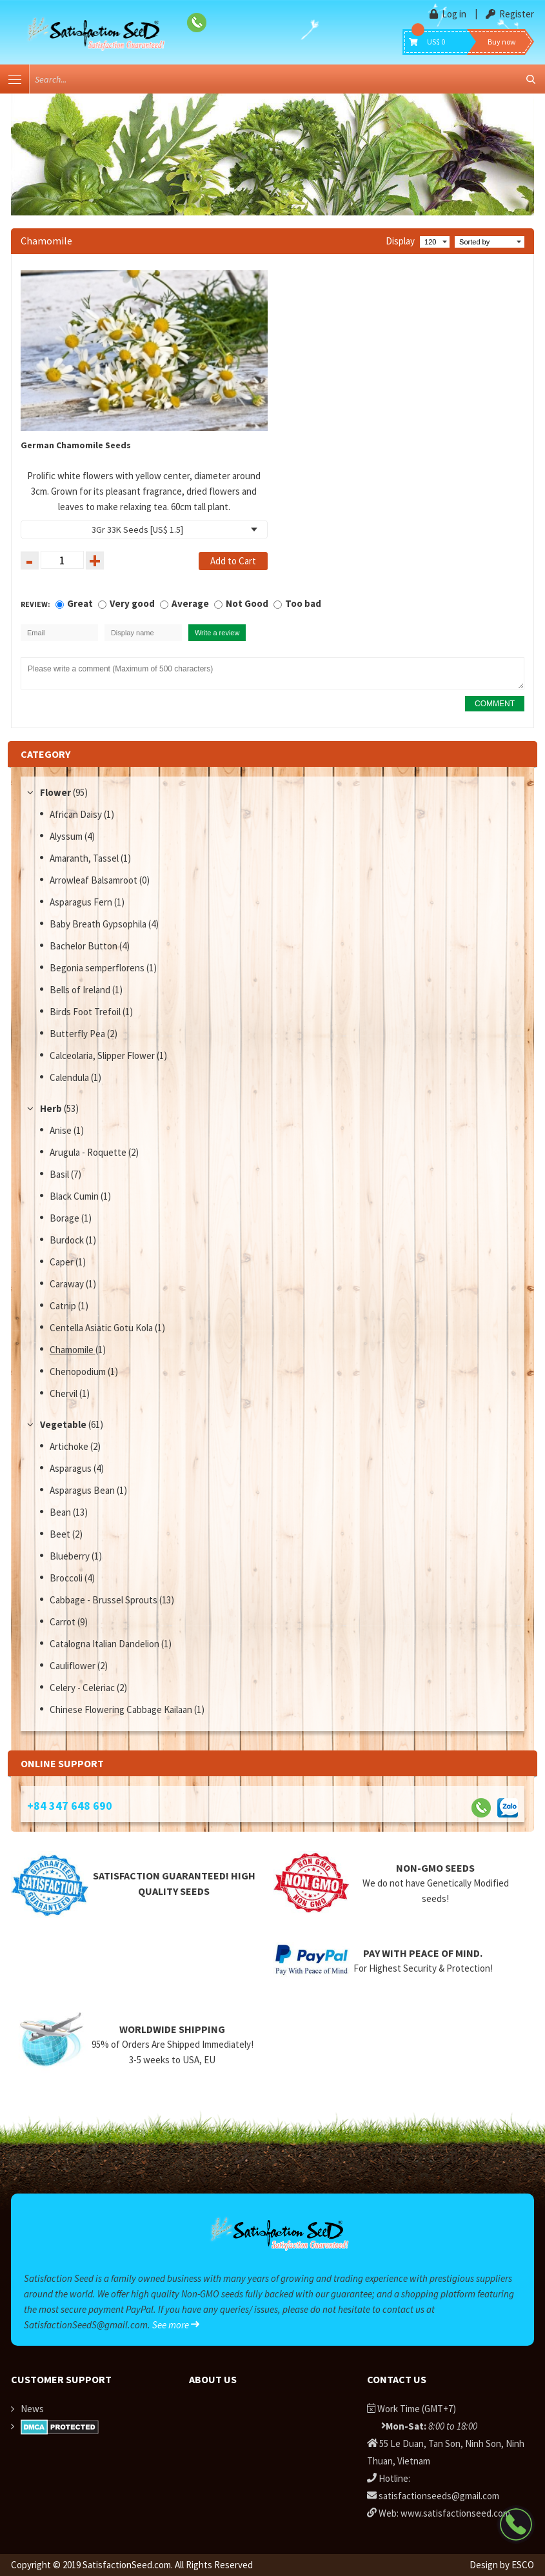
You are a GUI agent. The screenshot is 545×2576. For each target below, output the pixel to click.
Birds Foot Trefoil (86, 1012)
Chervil (64, 1393)
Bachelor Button (84, 946)
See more (175, 2325)
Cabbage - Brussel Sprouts (104, 1600)
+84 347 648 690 (69, 1805)
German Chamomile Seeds (76, 445)
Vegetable (63, 1424)
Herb (51, 1108)
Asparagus (72, 1468)
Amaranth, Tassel (85, 858)
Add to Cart (233, 561)
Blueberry (71, 1556)
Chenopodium (79, 1371)
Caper (62, 1262)
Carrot (63, 1622)
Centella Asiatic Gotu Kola (102, 1328)
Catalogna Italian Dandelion (105, 1644)
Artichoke (70, 1446)
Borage (65, 1218)
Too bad (303, 603)
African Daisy (77, 814)
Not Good (247, 603)
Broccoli (67, 1578)
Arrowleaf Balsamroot (94, 880)
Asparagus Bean (83, 1490)
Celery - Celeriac (83, 1687)
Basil (60, 1174)
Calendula (70, 1077)
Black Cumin (75, 1196)
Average (190, 603)
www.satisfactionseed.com (455, 2513)
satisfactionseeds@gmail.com (439, 2496)
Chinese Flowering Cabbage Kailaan (122, 1709)
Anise (62, 1130)
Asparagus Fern (82, 902)
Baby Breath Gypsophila (99, 924)
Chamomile (72, 1349)
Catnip (64, 1306)
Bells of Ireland (81, 990)
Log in (449, 14)
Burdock (68, 1240)
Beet (61, 1534)
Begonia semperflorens (98, 968)
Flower (55, 792)
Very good (132, 603)
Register (510, 14)
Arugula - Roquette (89, 1152)
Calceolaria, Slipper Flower (103, 1055)
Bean (61, 1512)
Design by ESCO (502, 2565)
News (32, 2409)
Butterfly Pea (78, 1033)
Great (80, 603)
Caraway (68, 1284)
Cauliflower (73, 1666)
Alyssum (67, 836)
